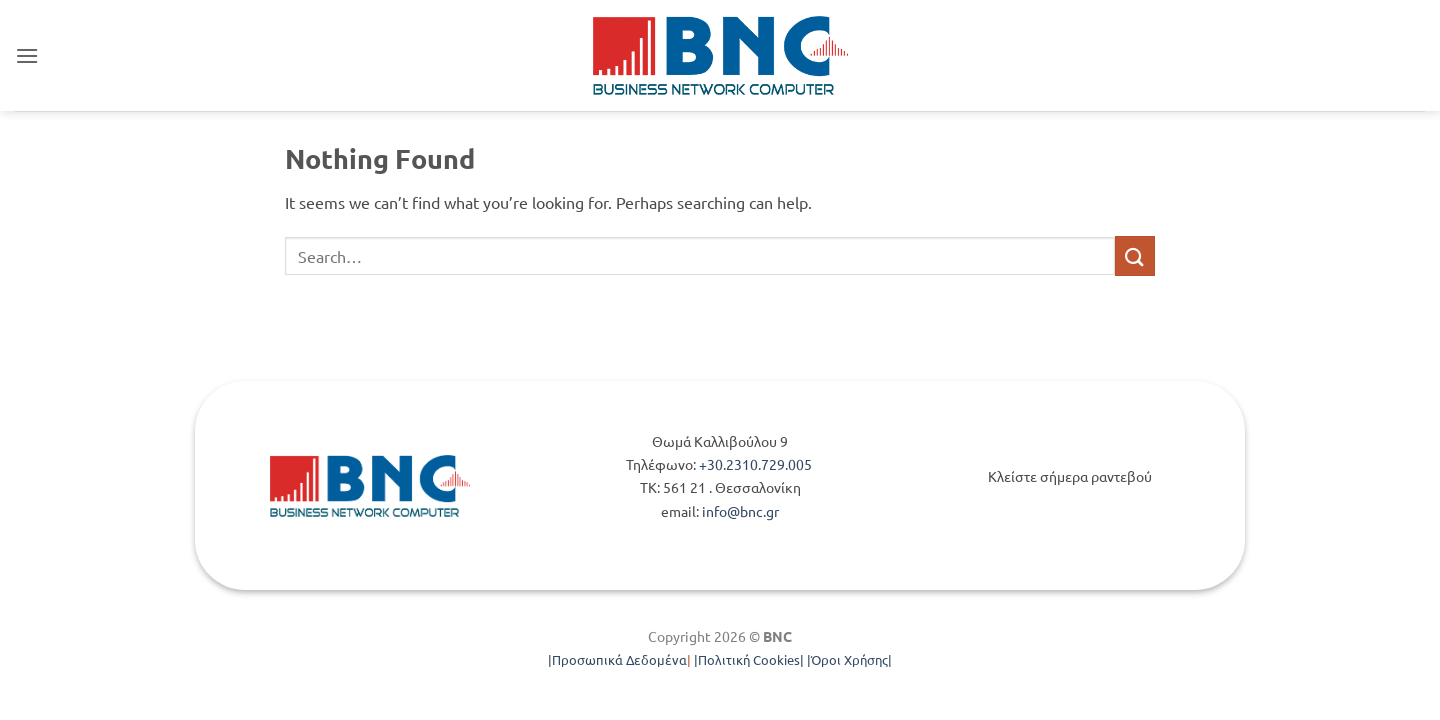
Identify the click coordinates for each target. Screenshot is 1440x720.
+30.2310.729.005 (757, 464)
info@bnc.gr (740, 511)
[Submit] (1135, 255)
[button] (27, 55)
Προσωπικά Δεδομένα (619, 659)
